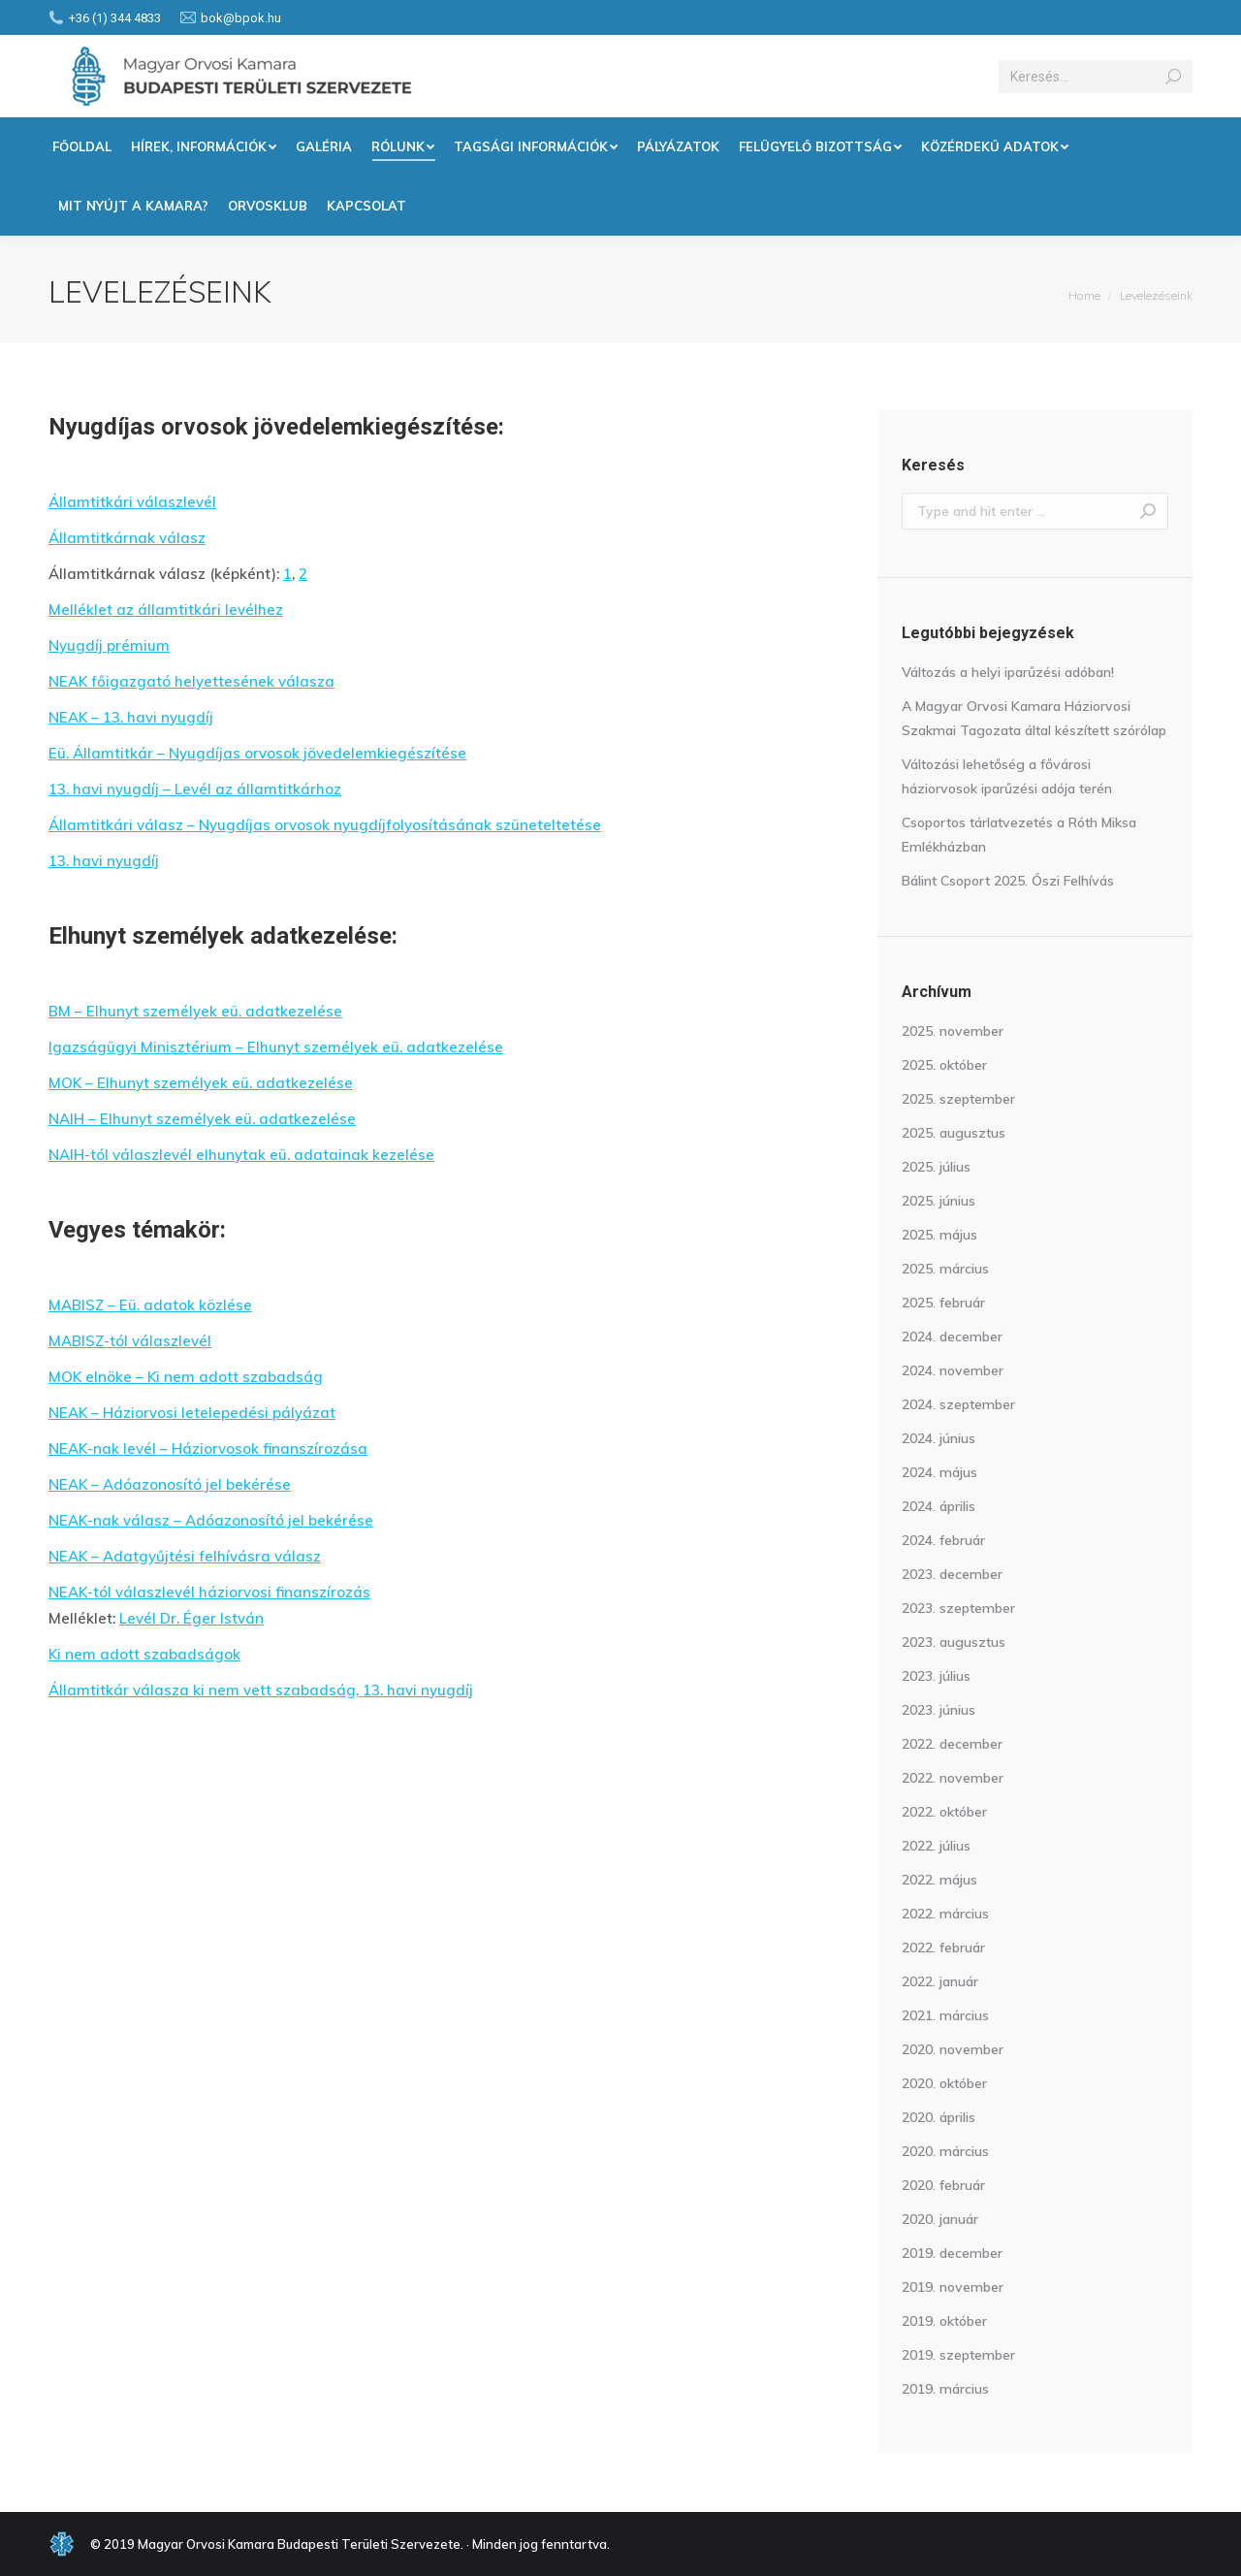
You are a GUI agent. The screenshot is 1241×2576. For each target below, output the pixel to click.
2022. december (952, 1744)
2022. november (952, 1778)
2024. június (938, 1438)
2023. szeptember (958, 1608)
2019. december (952, 2253)
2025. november (952, 1031)
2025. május (939, 1234)
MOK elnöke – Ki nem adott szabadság (185, 1377)
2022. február (943, 1947)
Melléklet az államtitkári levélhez (165, 609)
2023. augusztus (953, 1642)
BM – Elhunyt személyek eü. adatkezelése (195, 1011)
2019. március (945, 2389)
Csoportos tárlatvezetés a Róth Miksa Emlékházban (1019, 834)
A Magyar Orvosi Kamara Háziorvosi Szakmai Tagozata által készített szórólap (1034, 718)
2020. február (943, 2185)
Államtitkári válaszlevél (132, 502)
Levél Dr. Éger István (191, 1618)
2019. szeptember (958, 2355)
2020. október (944, 2083)
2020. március (945, 2151)
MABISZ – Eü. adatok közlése (150, 1305)
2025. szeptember (958, 1099)
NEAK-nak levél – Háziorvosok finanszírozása (207, 1448)
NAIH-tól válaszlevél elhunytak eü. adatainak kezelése (241, 1154)
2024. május (939, 1472)
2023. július (936, 1676)
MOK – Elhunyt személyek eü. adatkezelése (200, 1083)
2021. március (945, 2015)
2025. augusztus (953, 1133)
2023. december (952, 1574)
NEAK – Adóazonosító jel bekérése (169, 1484)
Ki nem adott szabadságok (144, 1654)
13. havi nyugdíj (103, 861)
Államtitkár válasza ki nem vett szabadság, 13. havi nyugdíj (260, 1690)
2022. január (940, 1981)
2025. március (945, 1268)
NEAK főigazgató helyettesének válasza (191, 681)
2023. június (938, 1710)
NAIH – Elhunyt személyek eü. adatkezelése (202, 1119)
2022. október (944, 1811)
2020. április (938, 2117)
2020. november (952, 2049)
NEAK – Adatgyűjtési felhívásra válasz (184, 1556)
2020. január (940, 2219)
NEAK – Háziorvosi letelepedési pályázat (191, 1412)
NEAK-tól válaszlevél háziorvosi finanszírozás (209, 1592)
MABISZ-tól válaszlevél (129, 1341)
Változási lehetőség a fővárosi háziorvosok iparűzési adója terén (1007, 776)
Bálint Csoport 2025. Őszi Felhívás (1008, 880)
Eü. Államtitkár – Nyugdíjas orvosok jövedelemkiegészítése (257, 753)
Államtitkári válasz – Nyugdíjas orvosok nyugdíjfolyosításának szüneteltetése (324, 825)
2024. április (938, 1506)
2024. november (952, 1370)
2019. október (944, 2321)
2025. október (944, 1065)
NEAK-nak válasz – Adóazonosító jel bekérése (210, 1520)
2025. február (943, 1302)
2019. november (952, 2287)
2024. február (943, 1540)
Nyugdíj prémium (109, 645)
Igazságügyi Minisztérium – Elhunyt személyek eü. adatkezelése (275, 1047)
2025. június (938, 1200)
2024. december (952, 1336)
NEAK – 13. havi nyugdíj (130, 717)
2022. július (936, 1845)
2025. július (936, 1166)
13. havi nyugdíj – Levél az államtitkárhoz (194, 789)
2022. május (939, 1879)
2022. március (945, 1913)
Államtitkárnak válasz (127, 538)
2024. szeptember (958, 1404)
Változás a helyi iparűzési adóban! (1008, 672)
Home (1084, 295)
